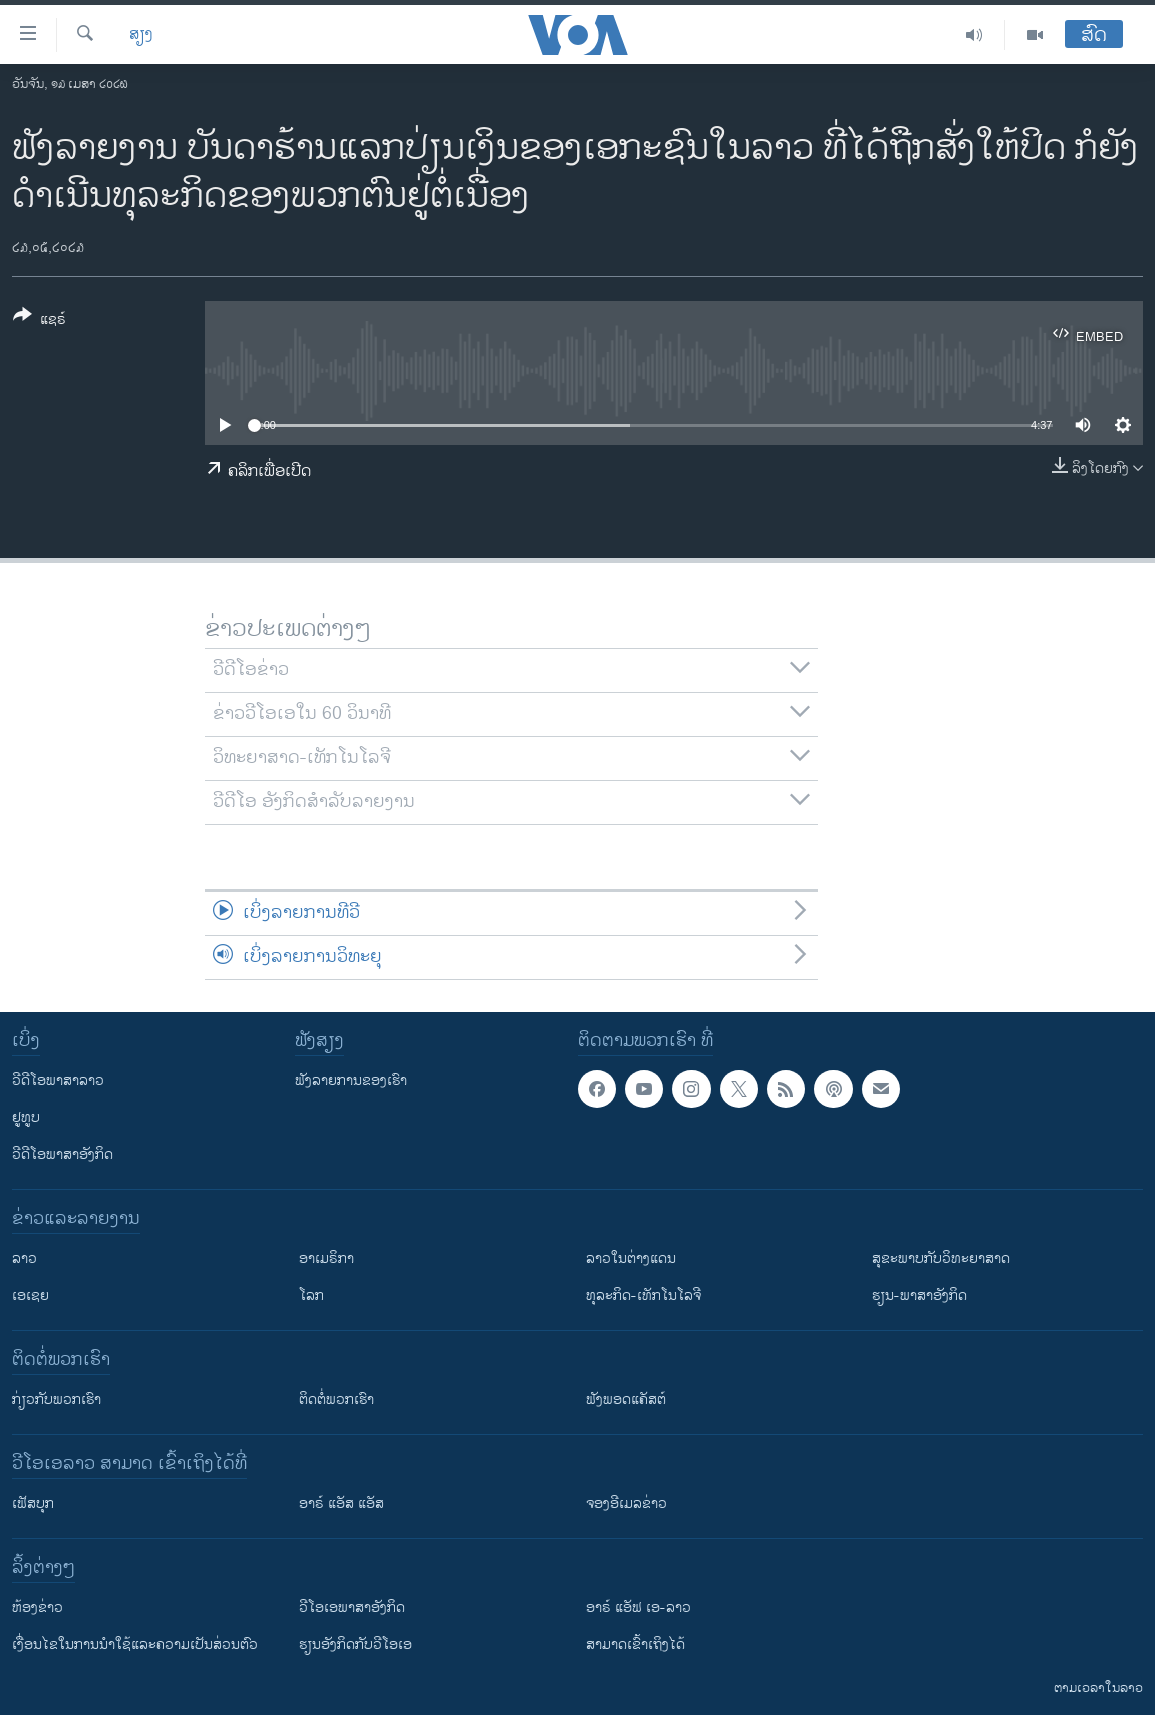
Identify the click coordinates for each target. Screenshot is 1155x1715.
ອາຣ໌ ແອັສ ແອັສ (341, 1503)
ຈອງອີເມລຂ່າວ (626, 1503)
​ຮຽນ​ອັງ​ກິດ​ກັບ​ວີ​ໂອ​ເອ (355, 1644)
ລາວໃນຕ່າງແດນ (631, 1258)
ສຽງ (141, 35)
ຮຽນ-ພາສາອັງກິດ (919, 1295)
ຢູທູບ (26, 1117)
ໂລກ (311, 1295)
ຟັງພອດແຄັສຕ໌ (626, 1399)
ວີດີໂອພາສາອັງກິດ (62, 1154)
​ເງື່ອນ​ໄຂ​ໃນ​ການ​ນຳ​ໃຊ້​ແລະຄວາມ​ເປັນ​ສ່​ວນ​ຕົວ (135, 1644)
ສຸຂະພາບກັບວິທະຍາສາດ (941, 1258)
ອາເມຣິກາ (326, 1258)
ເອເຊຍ (30, 1295)
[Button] (39, 321)
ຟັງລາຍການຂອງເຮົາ (351, 1080)
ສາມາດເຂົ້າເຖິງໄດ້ (635, 1644)
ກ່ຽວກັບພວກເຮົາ (56, 1399)
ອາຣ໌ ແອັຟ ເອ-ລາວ (638, 1607)
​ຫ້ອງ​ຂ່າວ (37, 1607)
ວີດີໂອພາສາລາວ (58, 1080)
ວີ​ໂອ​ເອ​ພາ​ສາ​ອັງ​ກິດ (352, 1607)
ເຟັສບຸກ (33, 1503)
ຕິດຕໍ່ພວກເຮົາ (336, 1399)
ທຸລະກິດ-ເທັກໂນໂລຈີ (643, 1295)
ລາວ (24, 1258)
